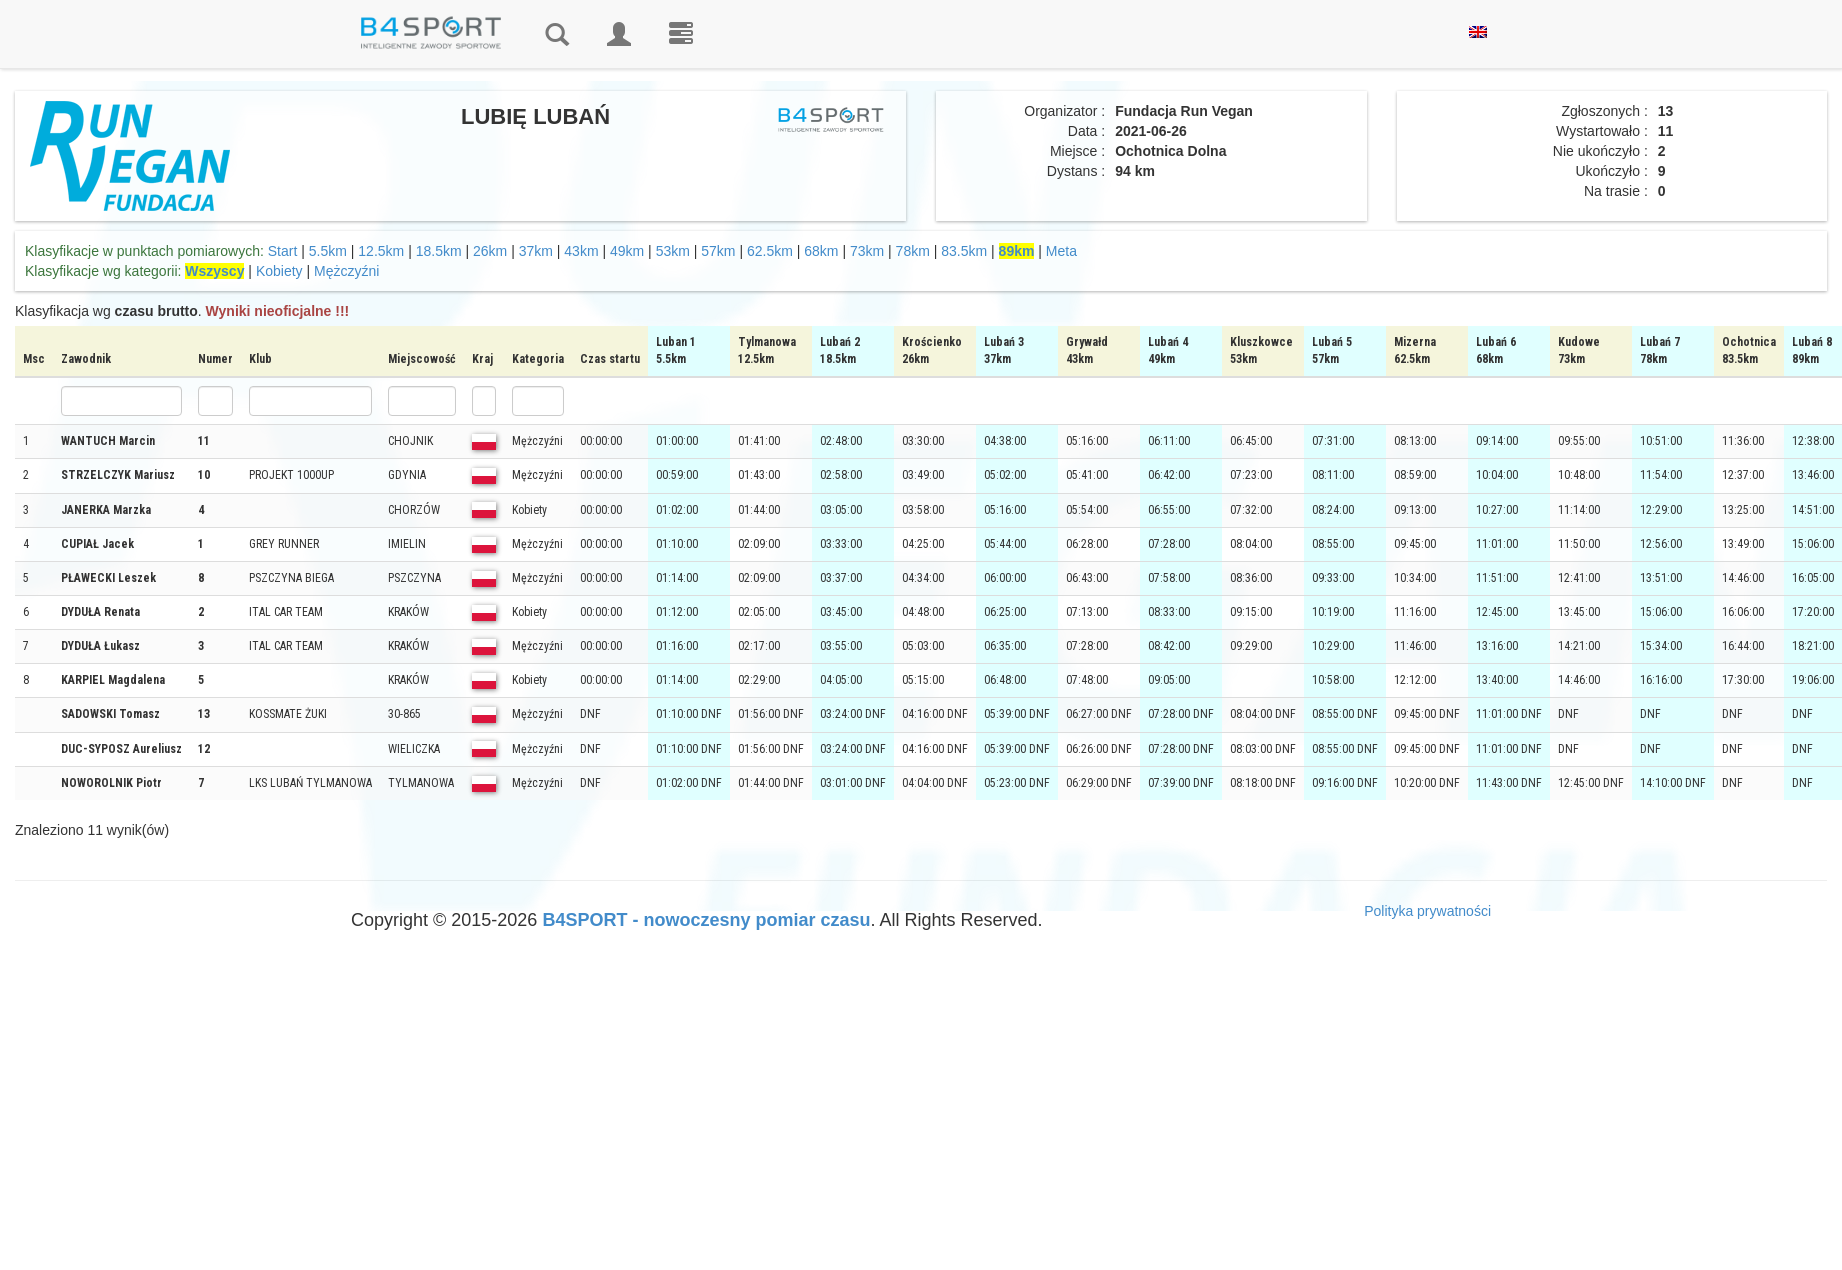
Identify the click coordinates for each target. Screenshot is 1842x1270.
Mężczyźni (346, 271)
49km (627, 251)
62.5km (770, 251)
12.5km (381, 251)
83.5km (964, 251)
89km (1017, 251)
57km (718, 251)
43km (581, 251)
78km (913, 251)
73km (867, 251)
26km (490, 251)
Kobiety (279, 271)
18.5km (439, 251)
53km (673, 251)
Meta (1061, 251)
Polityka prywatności (1427, 911)
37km (536, 251)
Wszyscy (214, 271)
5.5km (328, 251)
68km (821, 251)
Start (283, 251)
